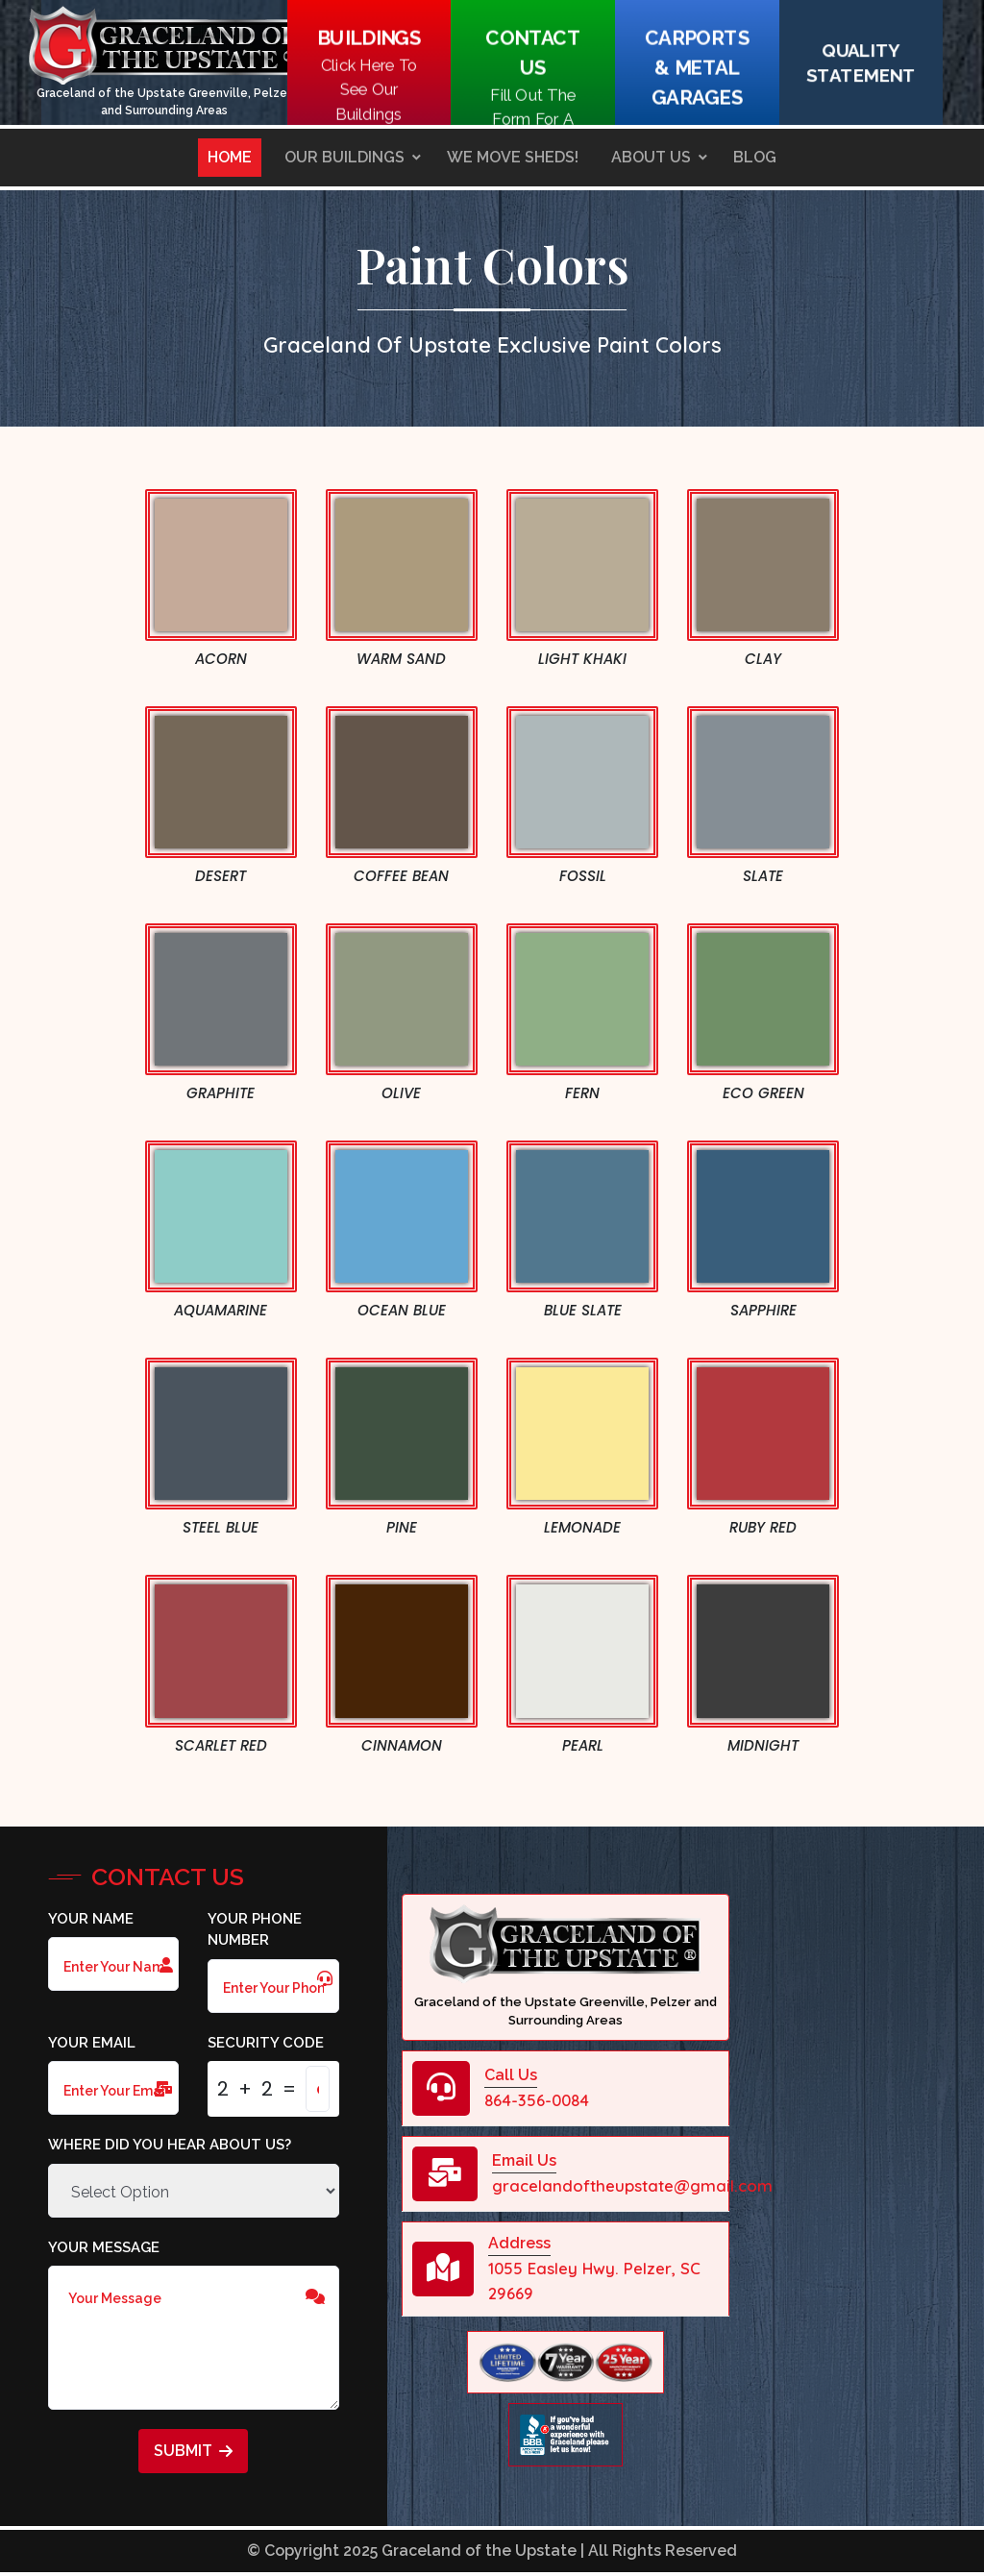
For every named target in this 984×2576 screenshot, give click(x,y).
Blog (754, 157)
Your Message (104, 2247)
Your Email (91, 2042)
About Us (651, 157)
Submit (193, 2450)
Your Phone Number (255, 1930)
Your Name (91, 1918)
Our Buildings (344, 157)
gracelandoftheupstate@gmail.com (632, 2185)
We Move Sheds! (512, 157)
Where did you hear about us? (169, 2144)
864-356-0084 (537, 2100)
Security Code (266, 2042)
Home (230, 157)
